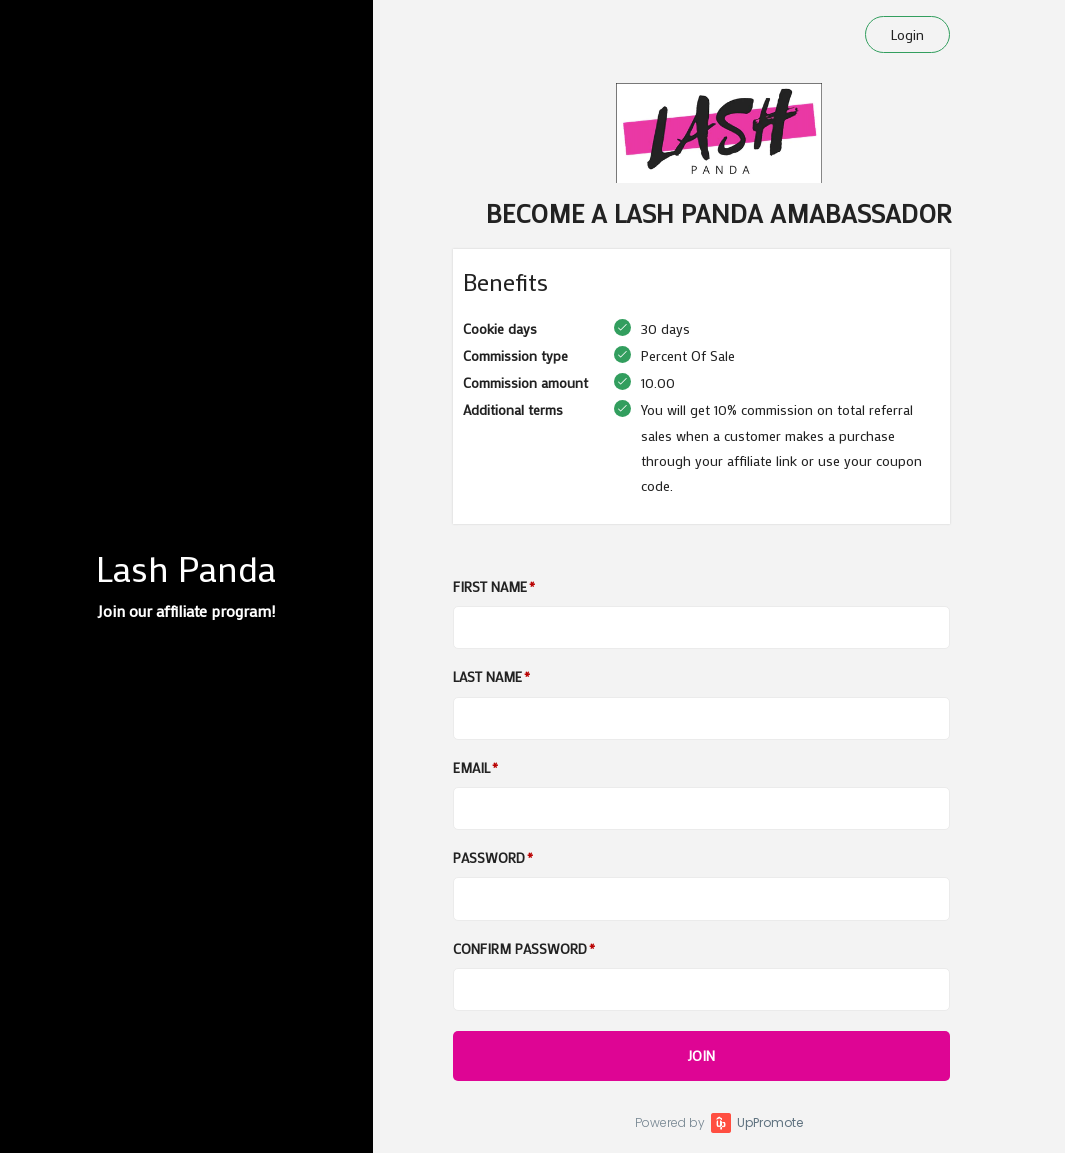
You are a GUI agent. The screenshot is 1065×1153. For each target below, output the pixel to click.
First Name (490, 586)
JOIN (701, 1055)
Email (471, 767)
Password (489, 857)
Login (907, 34)
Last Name (487, 676)
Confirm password (520, 948)
